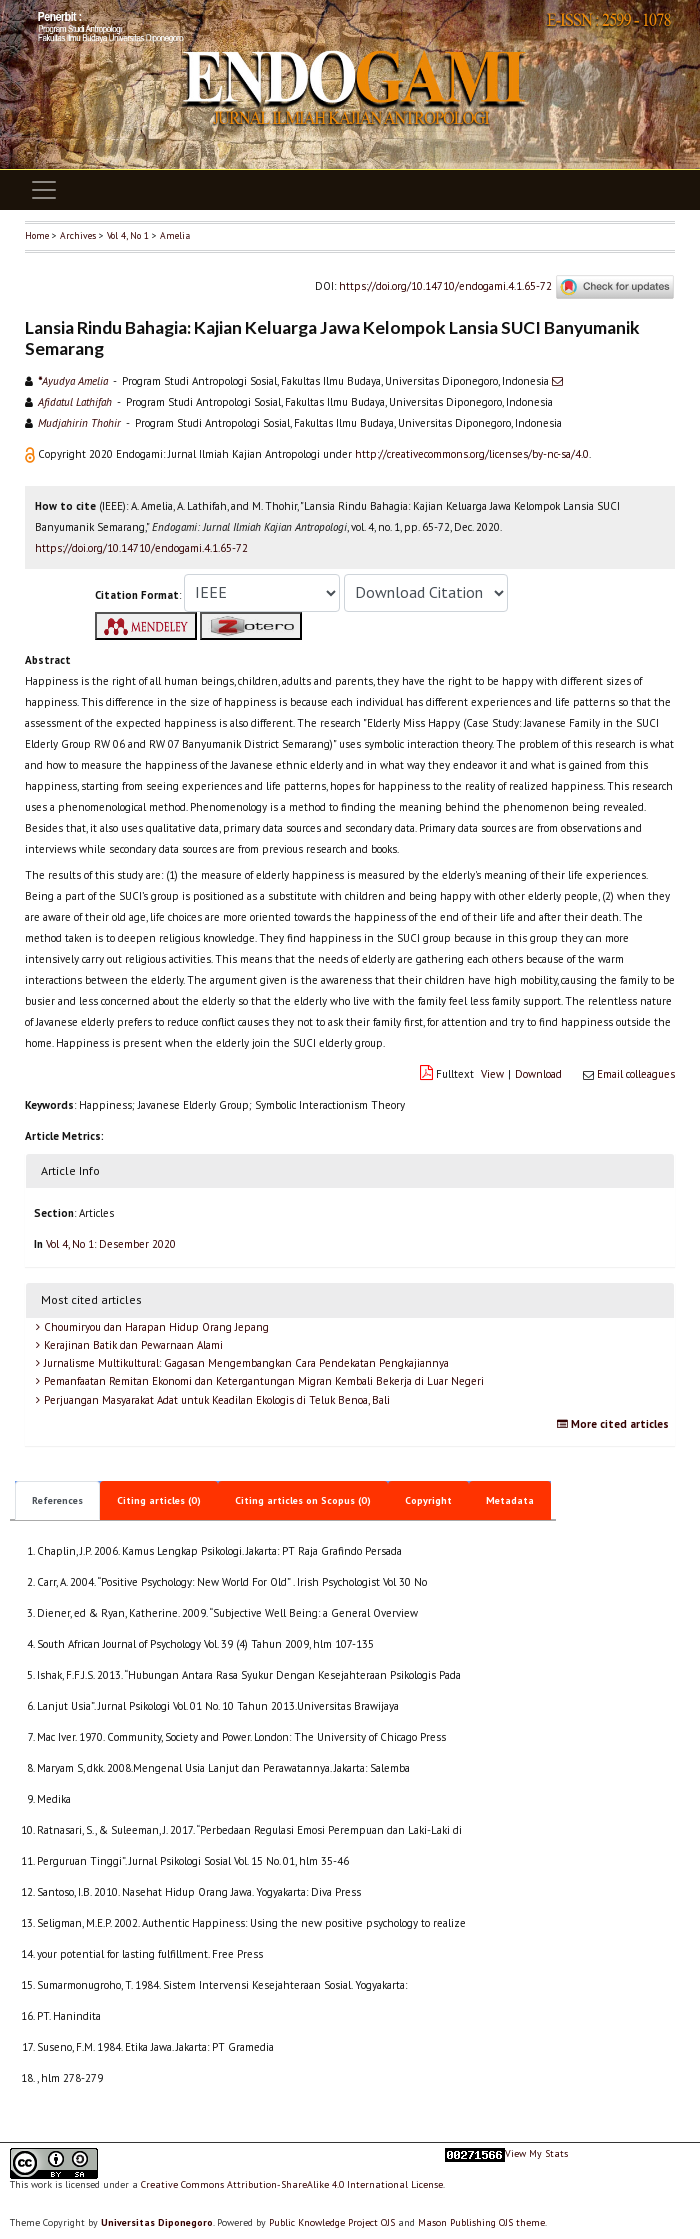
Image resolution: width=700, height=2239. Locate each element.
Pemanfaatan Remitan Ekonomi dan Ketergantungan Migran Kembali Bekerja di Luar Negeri (262, 1381)
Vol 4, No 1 (128, 235)
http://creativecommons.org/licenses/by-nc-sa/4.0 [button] (472, 454)
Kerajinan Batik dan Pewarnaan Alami (132, 1345)
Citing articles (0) (159, 1500)
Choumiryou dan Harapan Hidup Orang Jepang (155, 1327)
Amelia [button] (175, 235)
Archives (78, 235)
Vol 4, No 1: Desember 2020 (111, 1244)
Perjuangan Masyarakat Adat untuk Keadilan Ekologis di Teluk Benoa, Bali (215, 1400)
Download (538, 1074)
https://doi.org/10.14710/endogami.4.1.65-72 (445, 286)
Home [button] (37, 235)
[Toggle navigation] (44, 190)
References (57, 1500)
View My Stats (536, 2154)
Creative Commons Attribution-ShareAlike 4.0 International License (292, 2184)
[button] (31, 454)
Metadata (510, 1500)
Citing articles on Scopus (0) (303, 1500)
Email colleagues (636, 1074)
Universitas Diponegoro (157, 2222)
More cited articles (615, 1424)
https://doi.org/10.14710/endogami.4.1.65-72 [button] (141, 548)
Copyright (428, 1500)
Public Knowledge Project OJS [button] (332, 2222)
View (492, 1074)
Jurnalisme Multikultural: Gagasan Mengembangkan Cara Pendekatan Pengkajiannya (245, 1363)
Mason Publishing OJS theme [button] (481, 2222)
